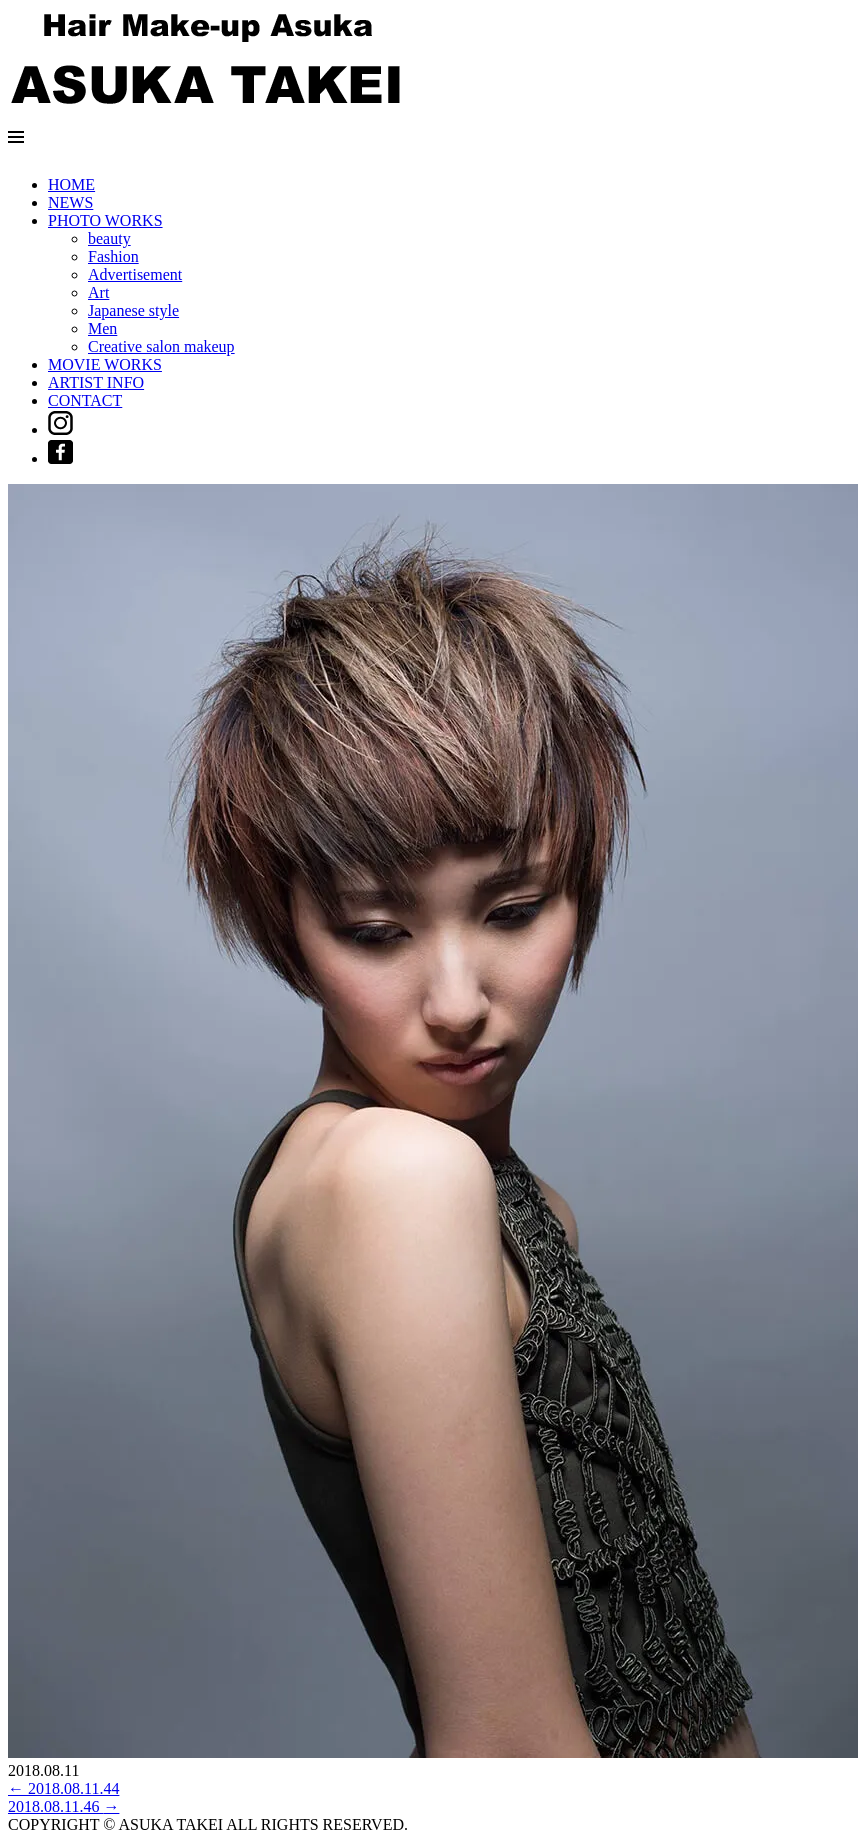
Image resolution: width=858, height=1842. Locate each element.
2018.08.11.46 (63, 1806)
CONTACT (85, 400)
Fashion (113, 256)
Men (102, 328)
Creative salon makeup (161, 346)
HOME (71, 184)
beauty (109, 238)
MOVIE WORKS (105, 364)
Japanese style (133, 310)
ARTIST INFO (96, 382)
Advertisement (135, 274)
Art (98, 292)
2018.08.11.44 (63, 1788)
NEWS (70, 202)
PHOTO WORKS (105, 220)
